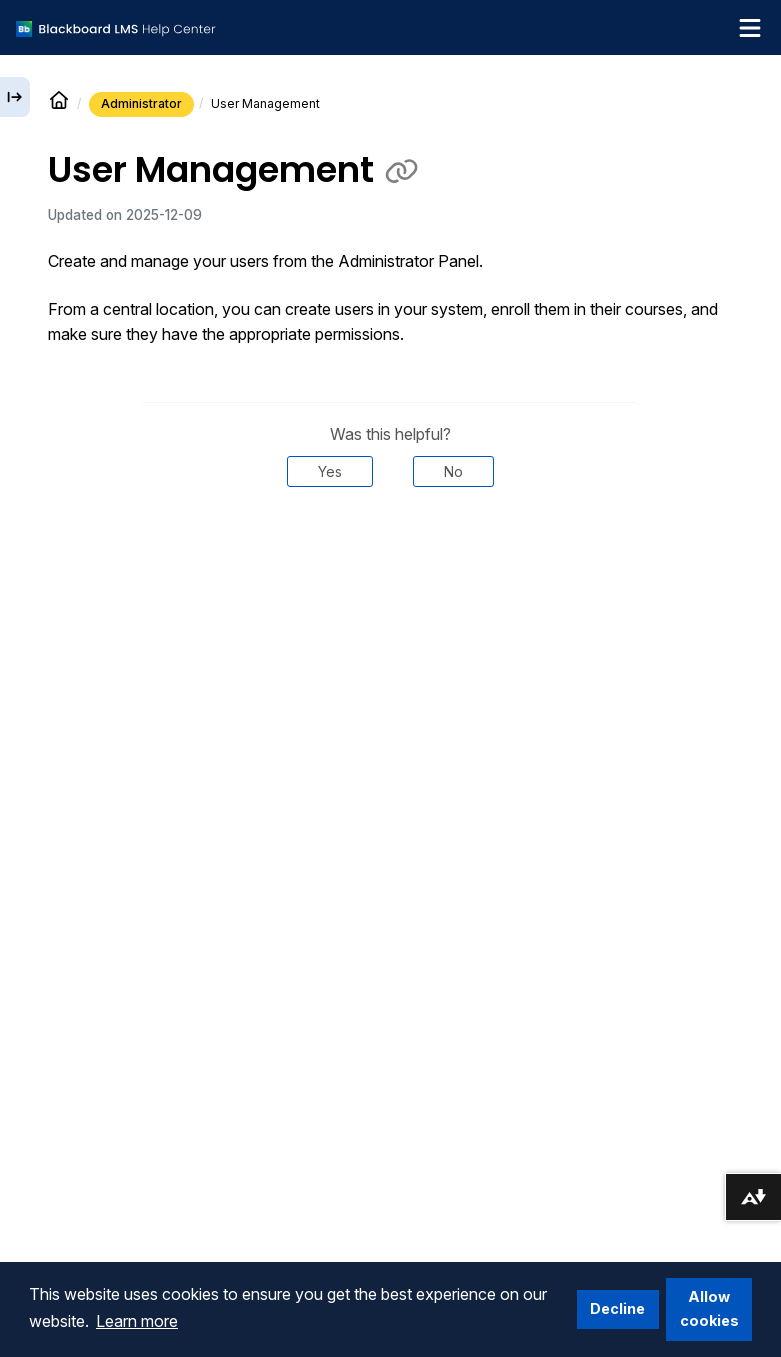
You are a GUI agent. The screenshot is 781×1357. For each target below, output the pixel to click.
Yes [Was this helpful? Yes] (330, 471)
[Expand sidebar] (15, 97)
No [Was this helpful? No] (453, 471)
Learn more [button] (137, 1321)
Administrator (141, 103)
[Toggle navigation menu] (750, 28)
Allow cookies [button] (709, 1308)
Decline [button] (617, 1308)
